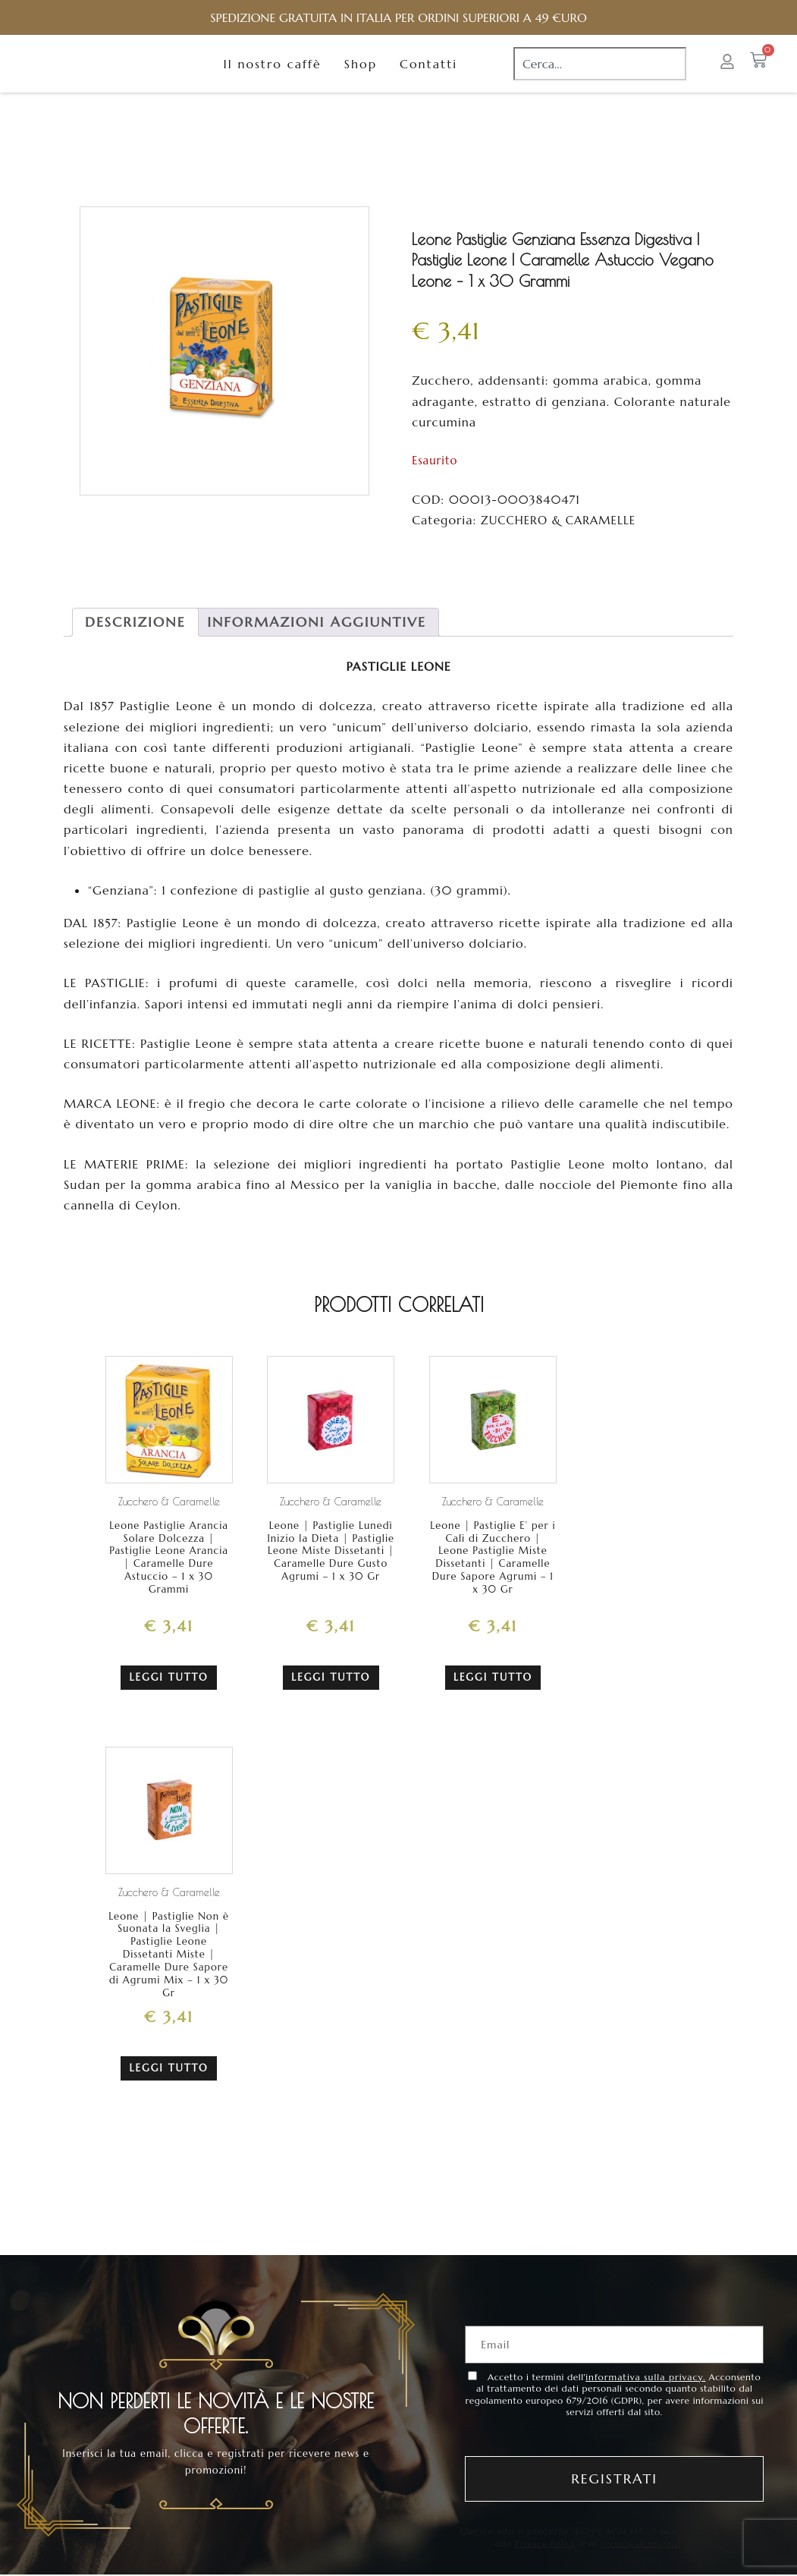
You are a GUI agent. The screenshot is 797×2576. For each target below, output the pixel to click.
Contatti (428, 76)
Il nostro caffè (273, 76)
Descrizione (135, 647)
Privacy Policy (542, 2557)
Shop (360, 76)
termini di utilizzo (643, 2557)
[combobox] (599, 76)
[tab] (135, 648)
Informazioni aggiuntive (316, 647)
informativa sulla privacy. (645, 2391)
